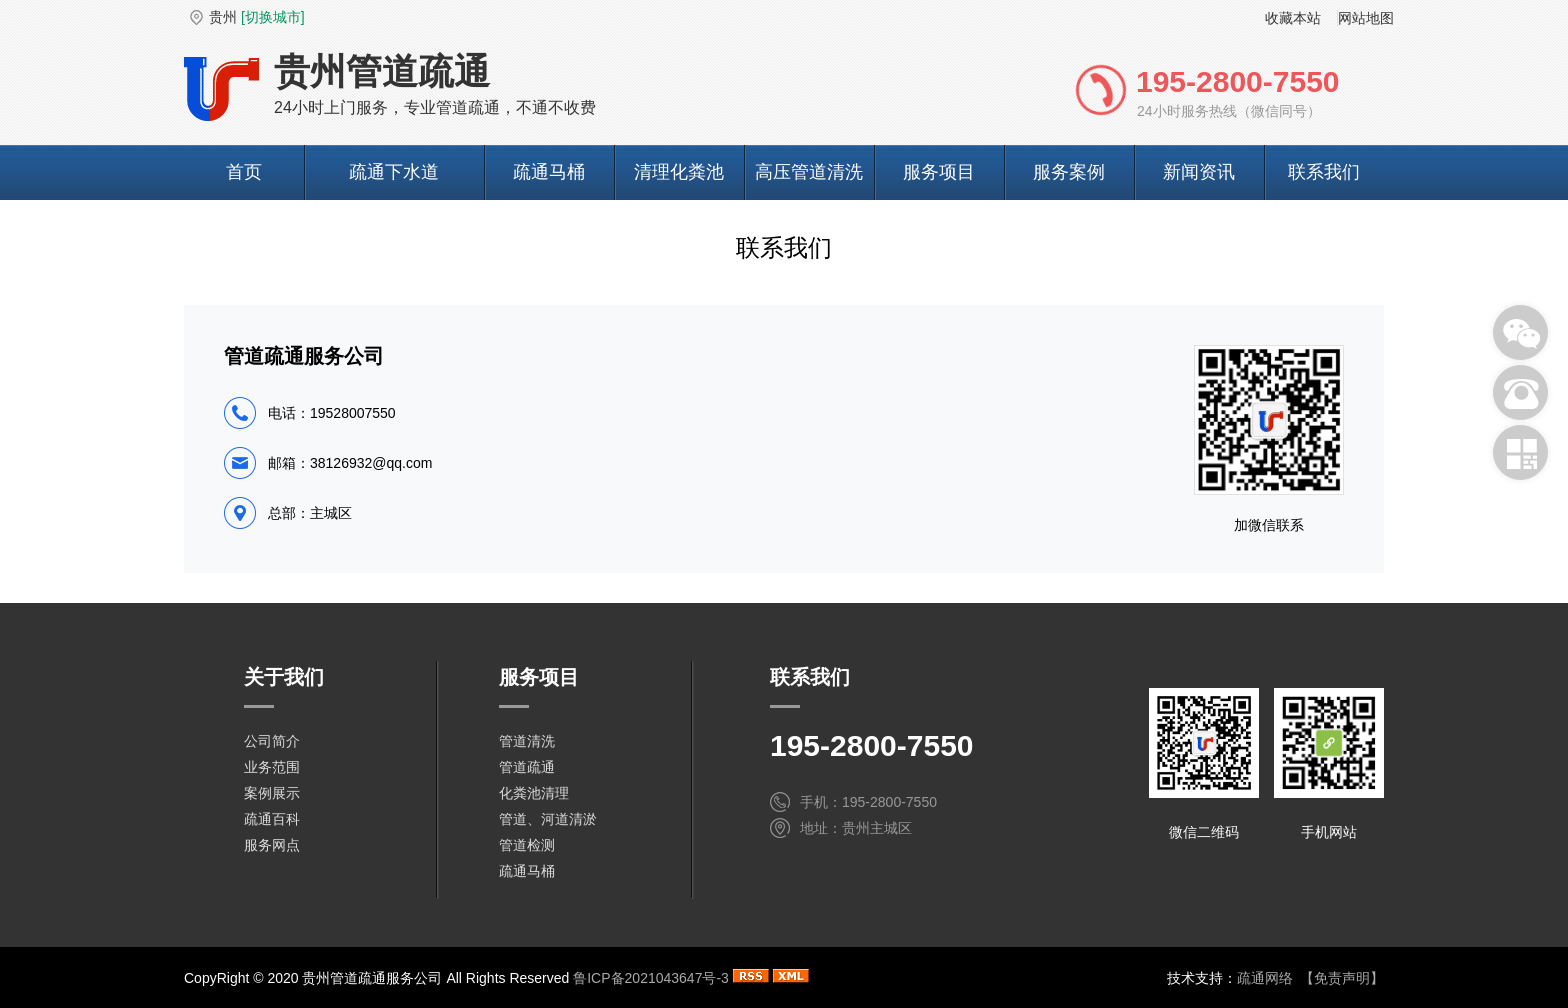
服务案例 (1069, 172)
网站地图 (1366, 18)
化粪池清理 (534, 793)
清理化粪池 (679, 172)
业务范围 (272, 767)
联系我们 (1324, 172)
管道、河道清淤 (548, 819)
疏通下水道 (394, 172)
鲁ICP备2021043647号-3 (651, 978)
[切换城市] (273, 17)
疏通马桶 (549, 172)
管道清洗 (527, 741)
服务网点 (272, 845)
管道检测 (527, 845)
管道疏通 (527, 767)
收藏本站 (1293, 18)
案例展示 (272, 793)
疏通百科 (272, 819)
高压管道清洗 (809, 172)
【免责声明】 (1342, 978)
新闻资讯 (1199, 172)
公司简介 (272, 741)
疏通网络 (1265, 978)
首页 (244, 172)
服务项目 (939, 172)
